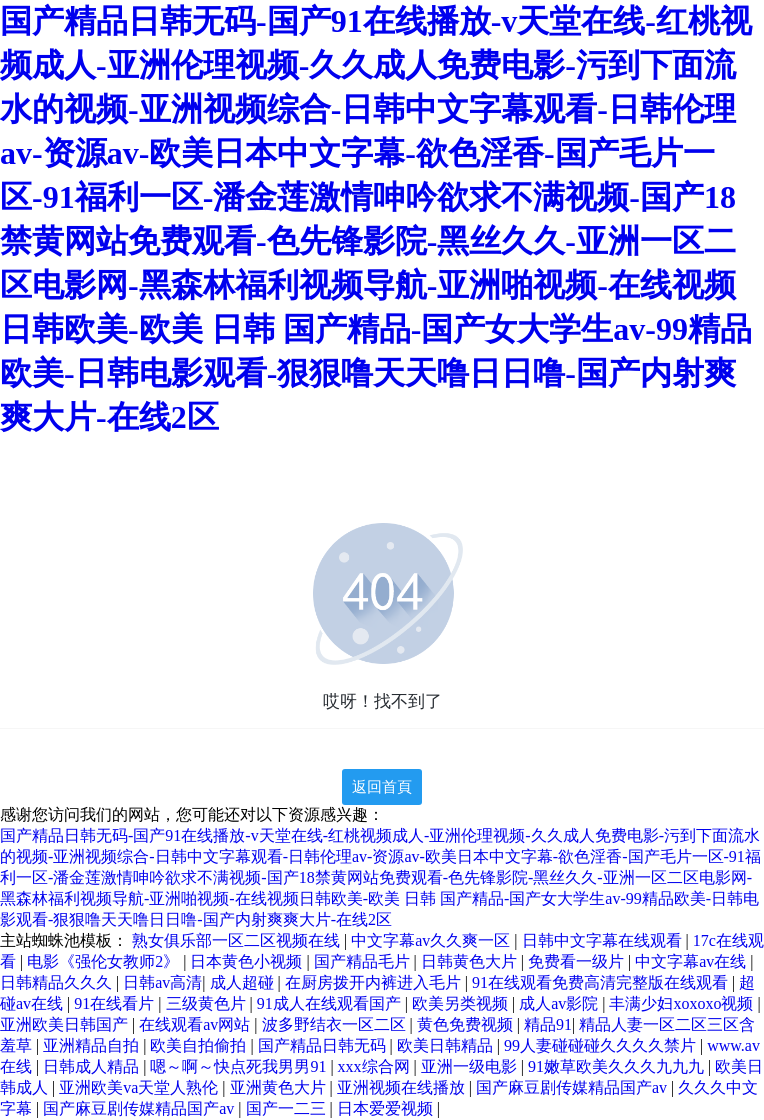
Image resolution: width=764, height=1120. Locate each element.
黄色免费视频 (467, 1024)
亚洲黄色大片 (280, 1087)
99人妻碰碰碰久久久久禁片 (602, 1045)
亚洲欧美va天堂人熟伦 (140, 1087)
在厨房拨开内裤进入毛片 (375, 982)
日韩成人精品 (93, 1066)
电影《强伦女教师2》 (105, 961)
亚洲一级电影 (471, 1066)
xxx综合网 (376, 1066)
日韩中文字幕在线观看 (604, 940)
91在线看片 (116, 1003)
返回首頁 (382, 787)
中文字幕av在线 (692, 961)
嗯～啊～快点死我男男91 (240, 1066)
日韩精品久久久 (58, 982)
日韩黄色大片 (471, 961)
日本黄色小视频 (248, 961)
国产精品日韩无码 (324, 1045)
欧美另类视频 (462, 1003)
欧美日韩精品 (447, 1045)
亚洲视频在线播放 (403, 1087)
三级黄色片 (208, 1003)
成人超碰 (244, 982)
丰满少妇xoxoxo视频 (683, 1003)
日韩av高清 (162, 982)
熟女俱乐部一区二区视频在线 (238, 940)
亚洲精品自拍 (93, 1045)
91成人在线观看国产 (331, 1003)
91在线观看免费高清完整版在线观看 (602, 982)
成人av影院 (560, 1003)
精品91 (548, 1024)
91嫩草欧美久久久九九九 (618, 1066)
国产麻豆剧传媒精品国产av (573, 1087)
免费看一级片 (578, 961)
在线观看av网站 (196, 1024)
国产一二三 (288, 1108)
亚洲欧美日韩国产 (66, 1024)
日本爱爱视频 (387, 1108)
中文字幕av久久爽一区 (432, 940)
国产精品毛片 (364, 961)
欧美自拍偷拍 (200, 1045)
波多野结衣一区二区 (336, 1024)
